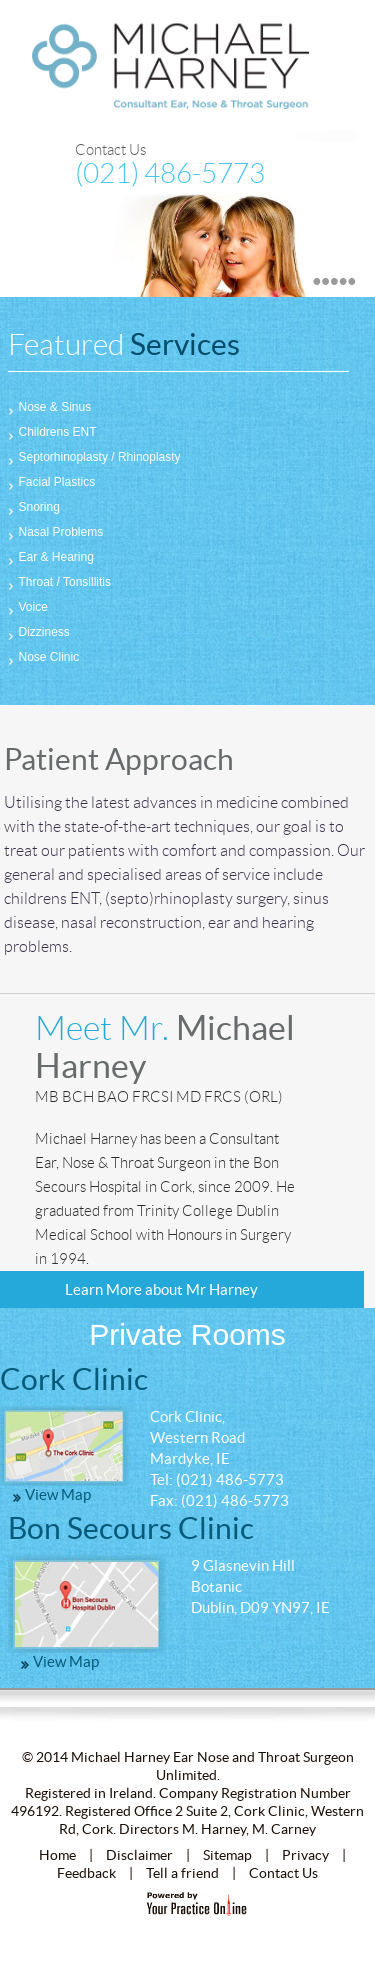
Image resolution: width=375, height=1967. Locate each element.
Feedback (86, 1873)
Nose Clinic (44, 657)
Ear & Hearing (51, 557)
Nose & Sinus (50, 407)
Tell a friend (182, 1873)
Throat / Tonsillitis (59, 582)
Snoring (34, 507)
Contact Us (110, 150)
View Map (58, 1494)
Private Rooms (187, 1334)
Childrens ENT (52, 432)
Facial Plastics (52, 482)
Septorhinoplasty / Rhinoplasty (94, 457)
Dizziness (39, 632)
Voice (28, 607)
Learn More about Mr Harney (161, 1289)
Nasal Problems (56, 532)
